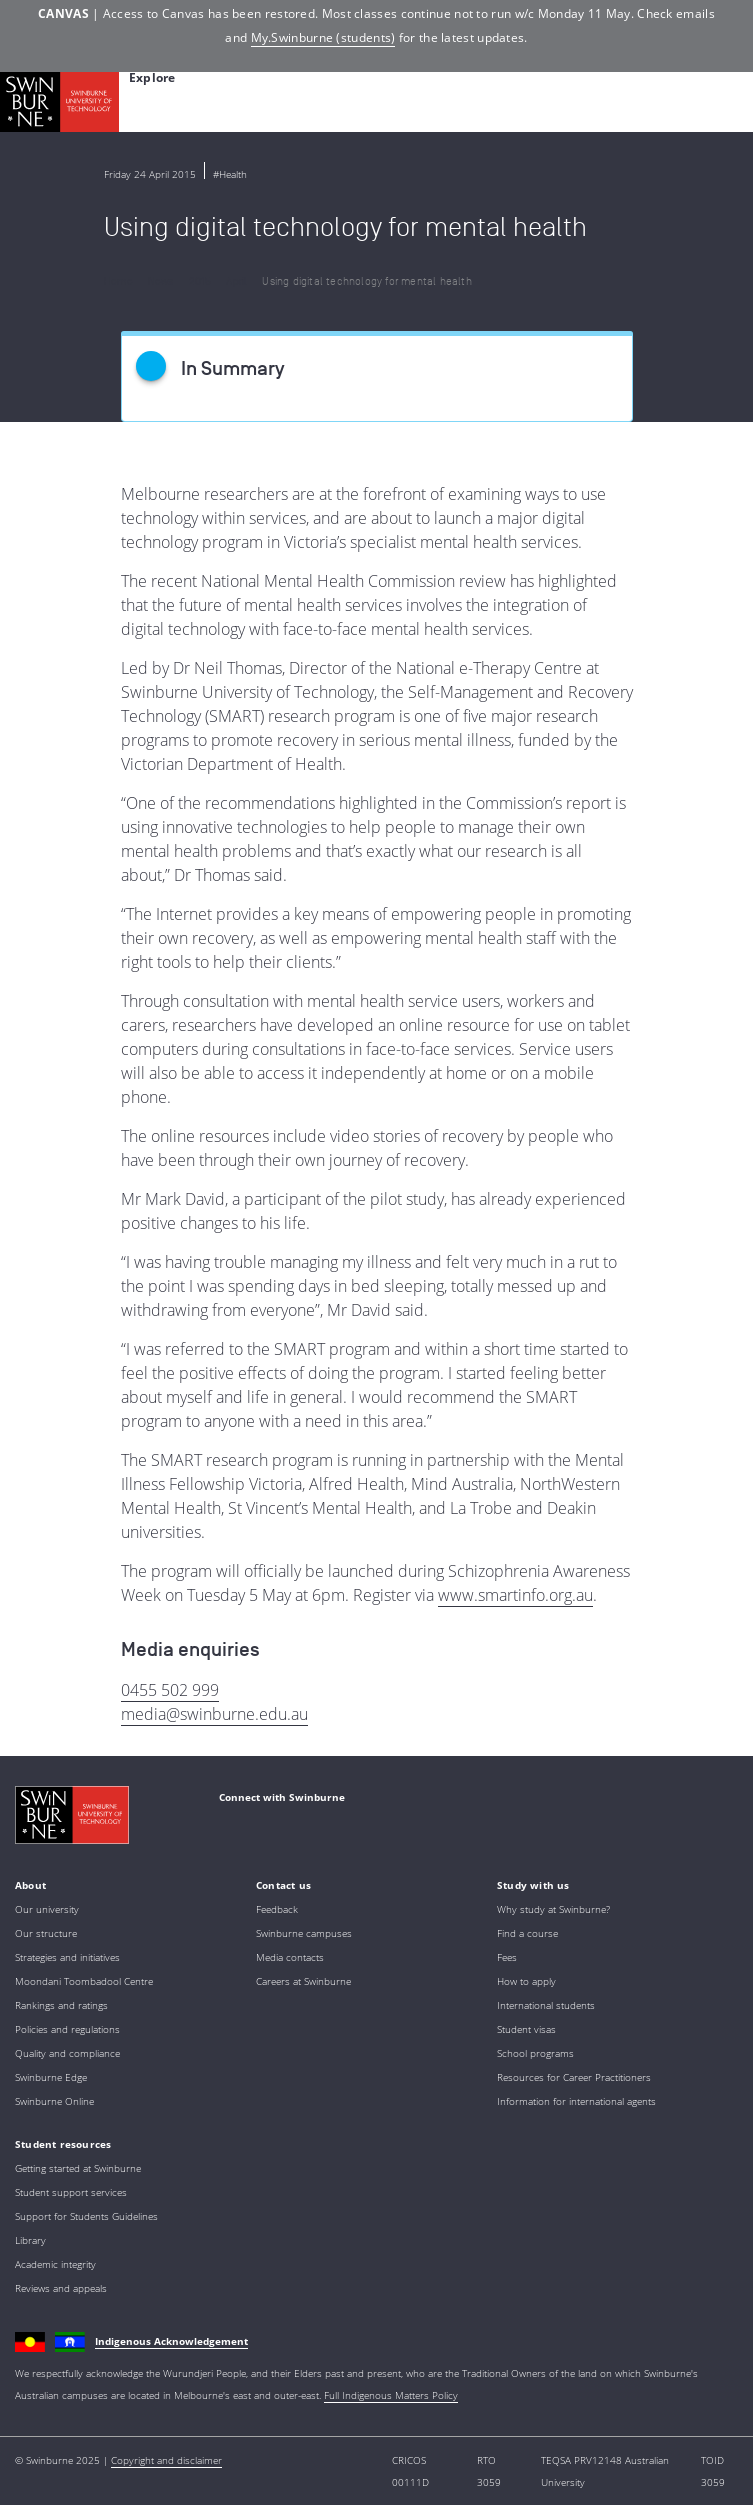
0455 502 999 (170, 1690)
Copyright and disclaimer (166, 2460)
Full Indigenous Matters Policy (391, 2395)
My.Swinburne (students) (323, 37)
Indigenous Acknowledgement (171, 2341)
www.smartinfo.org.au (515, 1595)
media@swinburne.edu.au (214, 1714)
